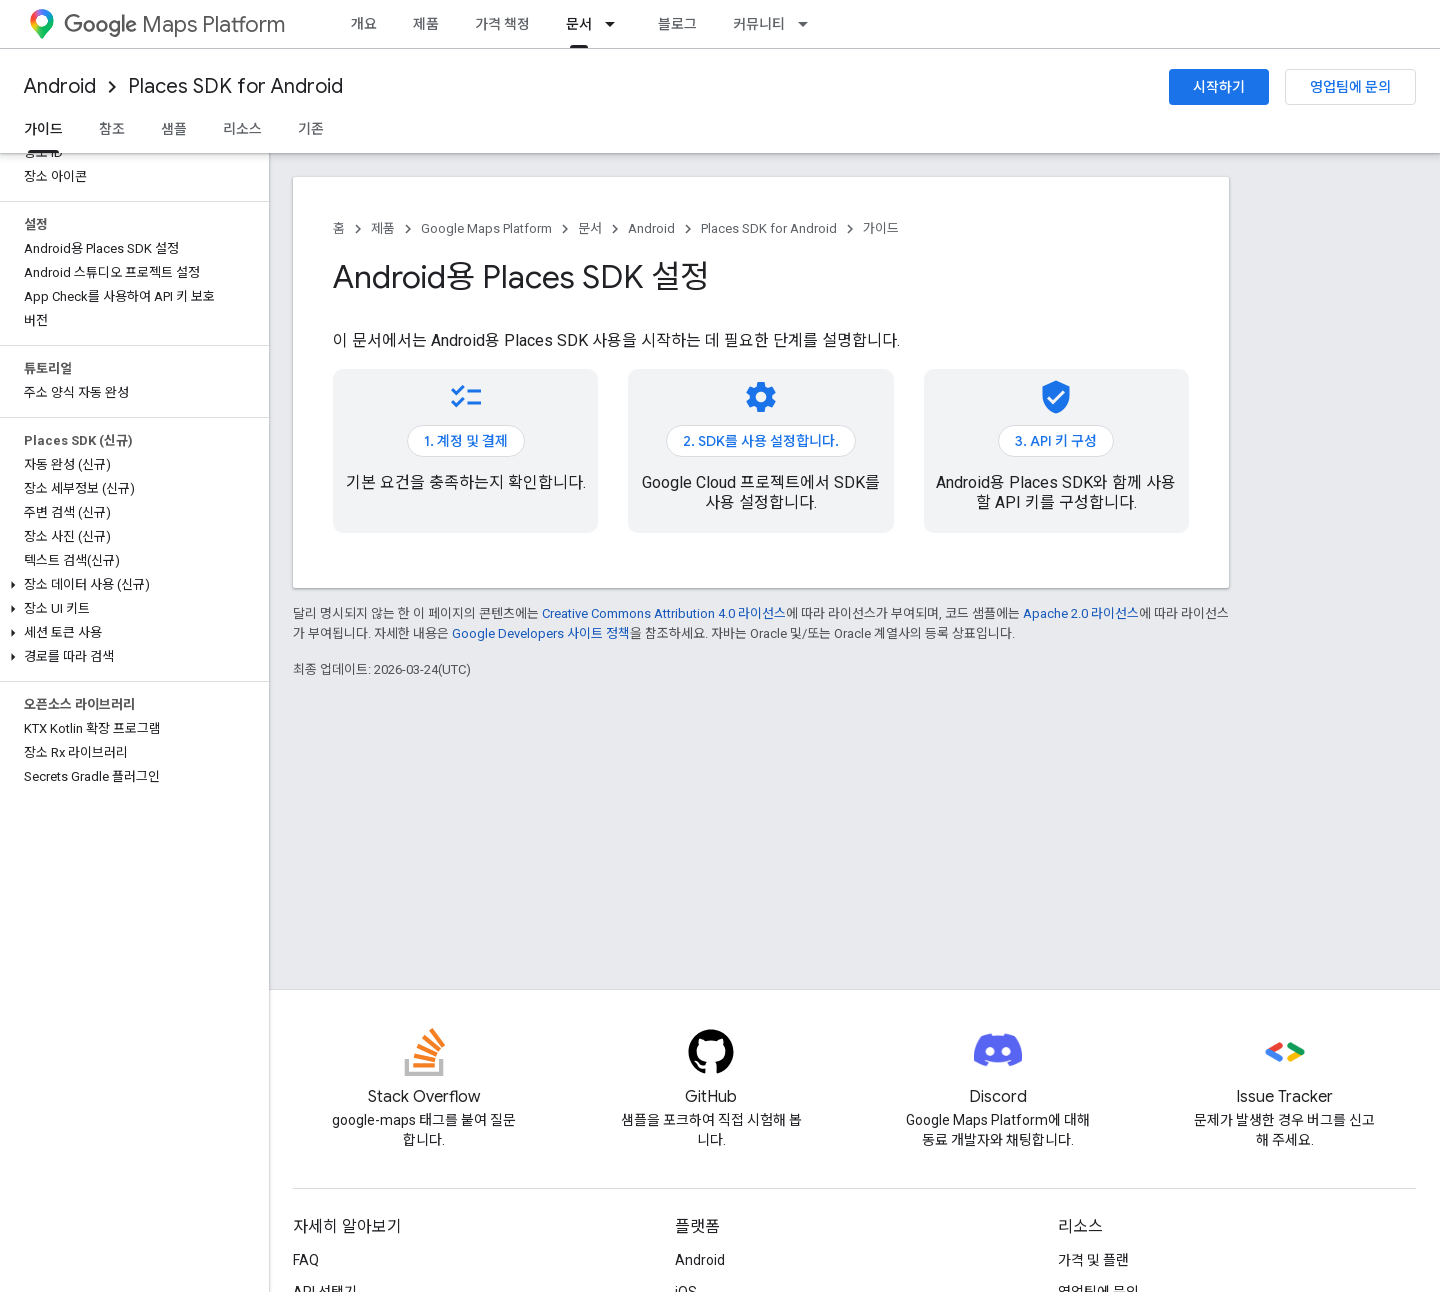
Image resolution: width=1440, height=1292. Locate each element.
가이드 (881, 228)
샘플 (174, 129)
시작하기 (1219, 87)
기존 (311, 129)
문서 (590, 228)
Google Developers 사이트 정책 (541, 633)
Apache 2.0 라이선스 (1081, 613)
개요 (364, 24)
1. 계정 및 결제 (466, 441)
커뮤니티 (759, 24)
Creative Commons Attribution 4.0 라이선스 (664, 613)
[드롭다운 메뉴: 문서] (616, 24)
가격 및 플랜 (1093, 1260)
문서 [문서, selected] (579, 24)
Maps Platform (174, 24)
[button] (130, 585)
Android (60, 86)
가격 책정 (502, 24)
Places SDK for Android (235, 86)
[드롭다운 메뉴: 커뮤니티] (809, 24)
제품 (426, 24)
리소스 (242, 129)
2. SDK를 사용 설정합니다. (761, 441)
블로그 (677, 24)
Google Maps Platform (486, 228)
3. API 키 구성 (1056, 441)
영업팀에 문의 (1350, 87)
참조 (112, 129)
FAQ (306, 1260)
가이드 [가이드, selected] (43, 129)
